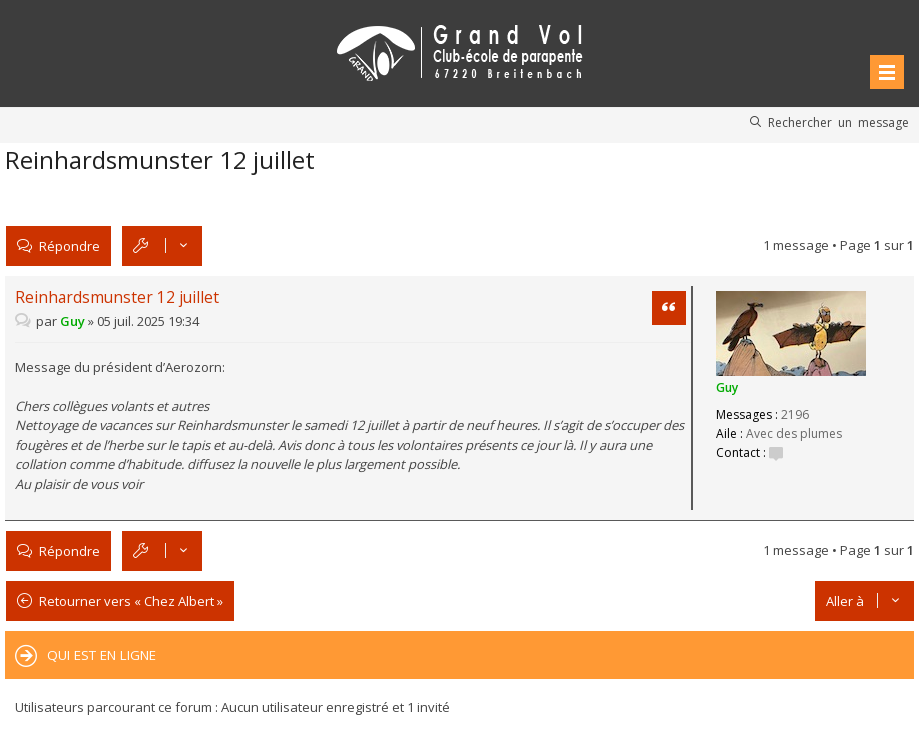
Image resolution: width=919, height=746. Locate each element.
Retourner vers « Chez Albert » (131, 601)
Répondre (69, 245)
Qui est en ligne (101, 655)
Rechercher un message (838, 122)
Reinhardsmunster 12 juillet (160, 159)
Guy (727, 387)
